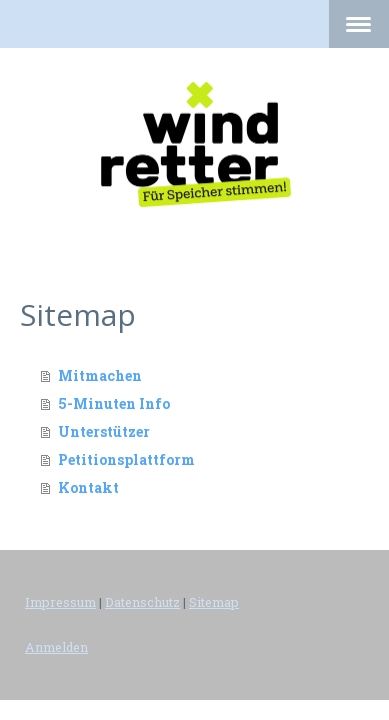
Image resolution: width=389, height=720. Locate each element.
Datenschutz (142, 602)
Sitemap (214, 602)
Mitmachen (100, 375)
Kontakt (88, 487)
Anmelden (56, 647)
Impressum (60, 602)
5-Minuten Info (114, 403)
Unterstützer (104, 431)
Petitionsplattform (126, 459)
